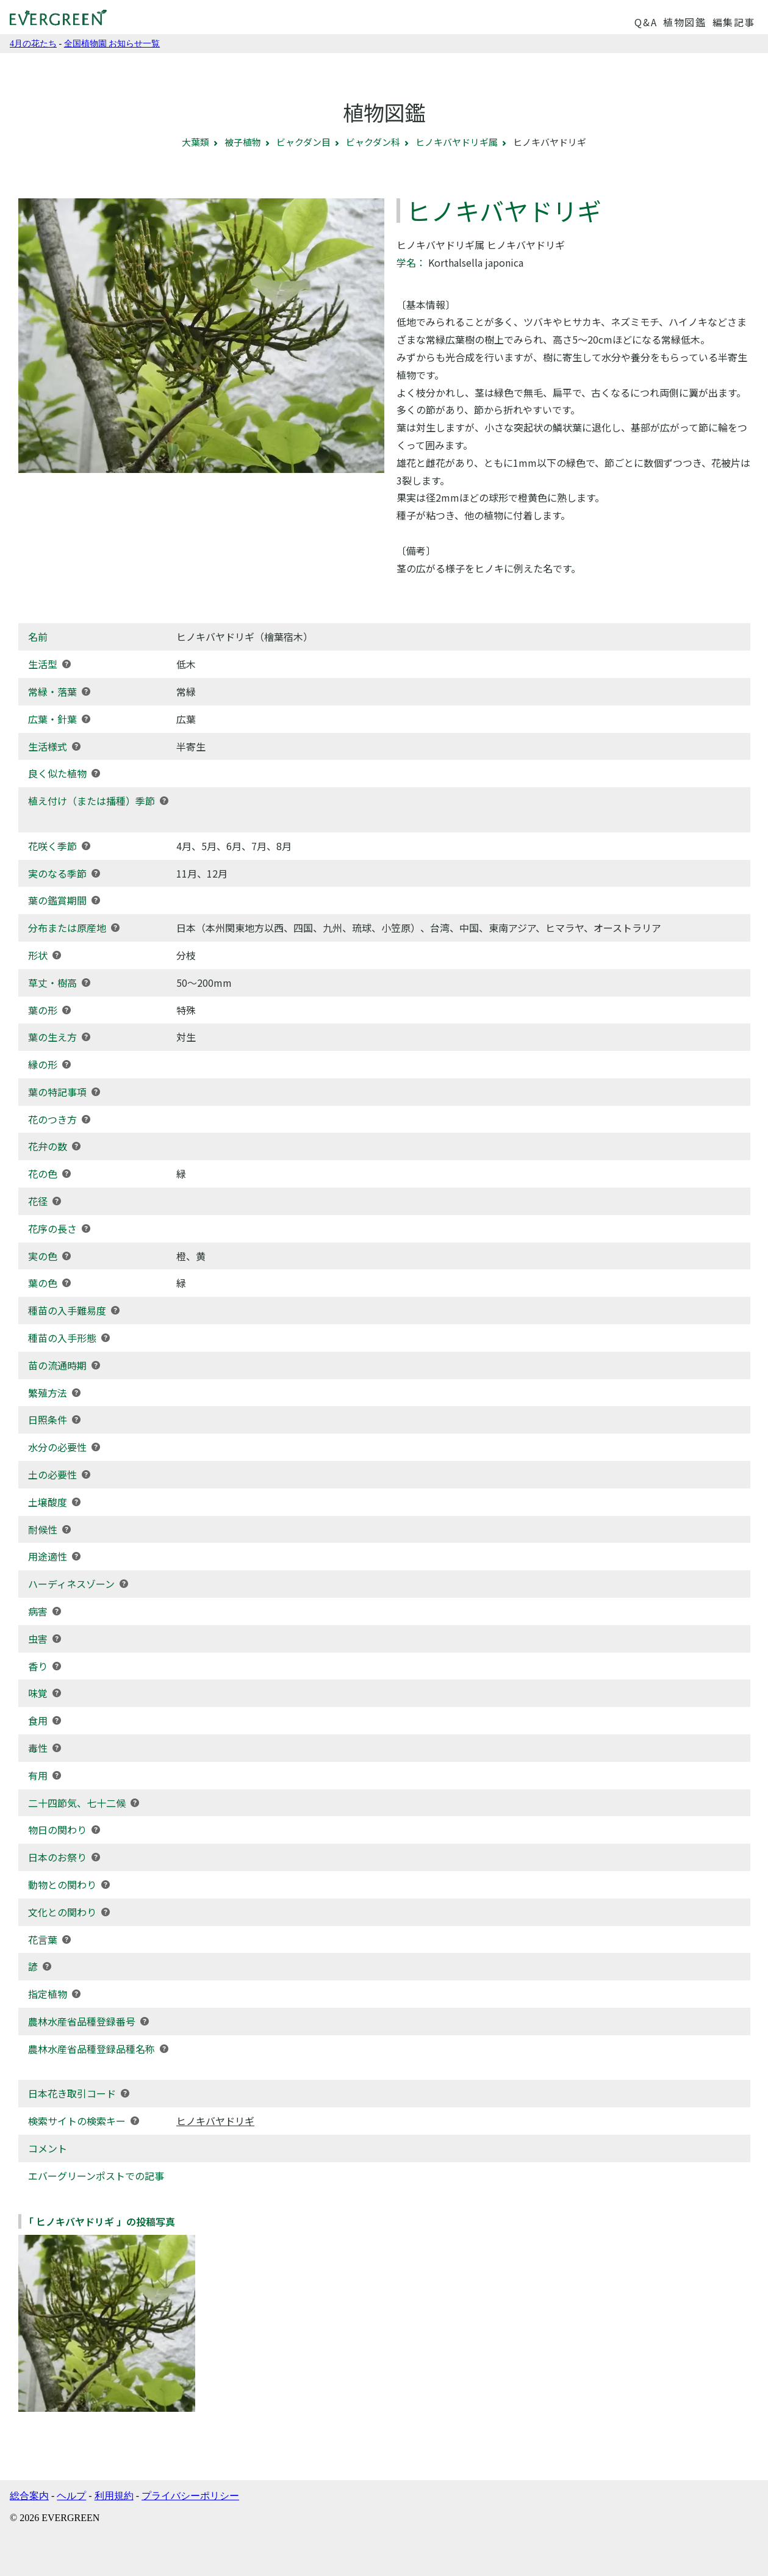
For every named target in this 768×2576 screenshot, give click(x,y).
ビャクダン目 (303, 141)
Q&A (645, 22)
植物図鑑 (684, 22)
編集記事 (733, 22)
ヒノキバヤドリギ (215, 2120)
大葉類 (195, 141)
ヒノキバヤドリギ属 (456, 141)
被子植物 (242, 141)
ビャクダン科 (373, 141)
